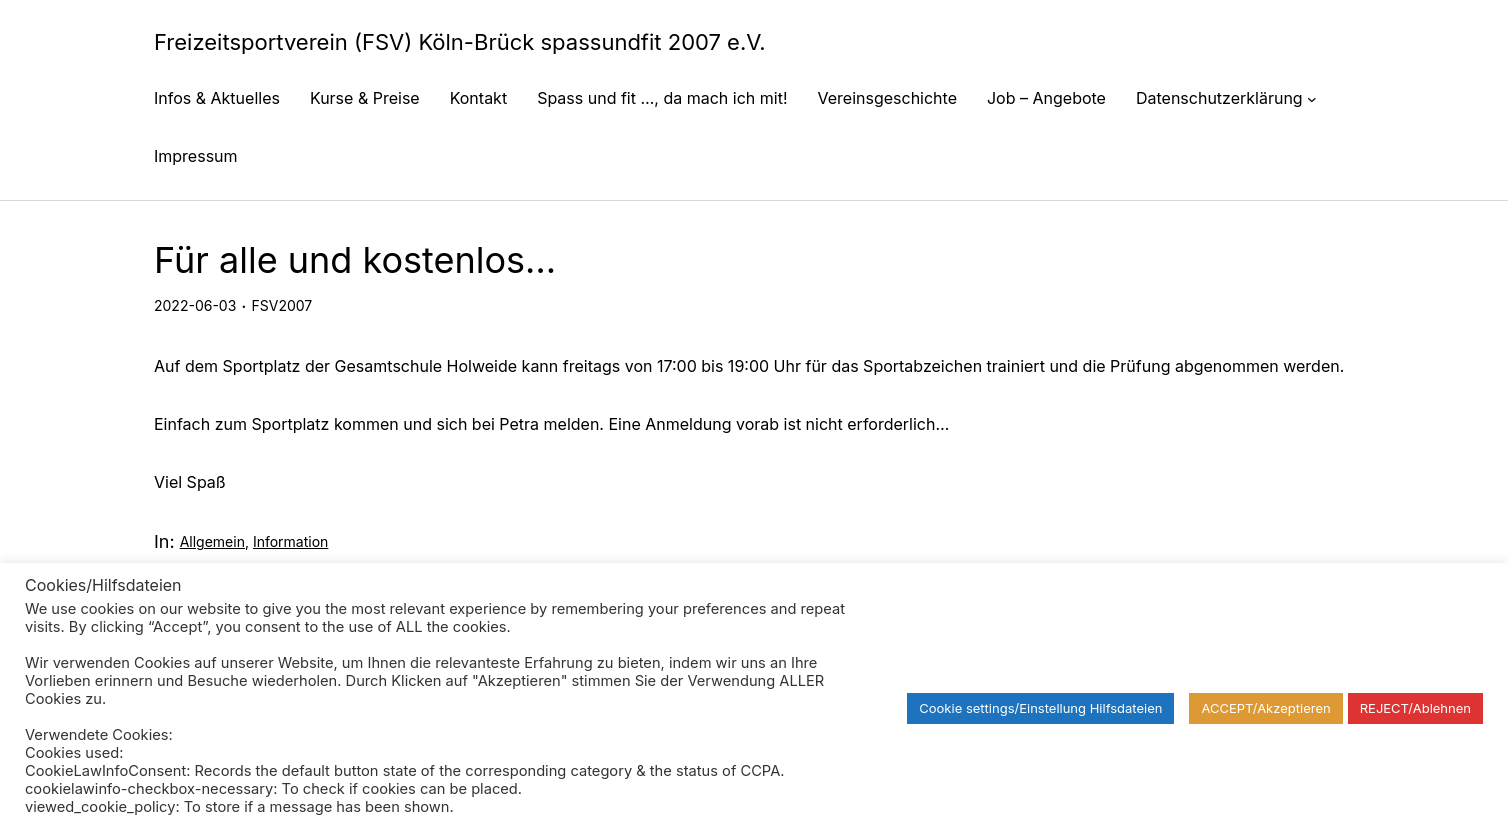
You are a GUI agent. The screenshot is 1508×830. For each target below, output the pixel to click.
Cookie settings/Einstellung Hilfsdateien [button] (1040, 708)
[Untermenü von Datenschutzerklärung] (1312, 98)
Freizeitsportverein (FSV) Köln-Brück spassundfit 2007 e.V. (460, 42)
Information (290, 541)
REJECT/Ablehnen (1415, 708)
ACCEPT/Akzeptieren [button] (1265, 708)
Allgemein (212, 541)
